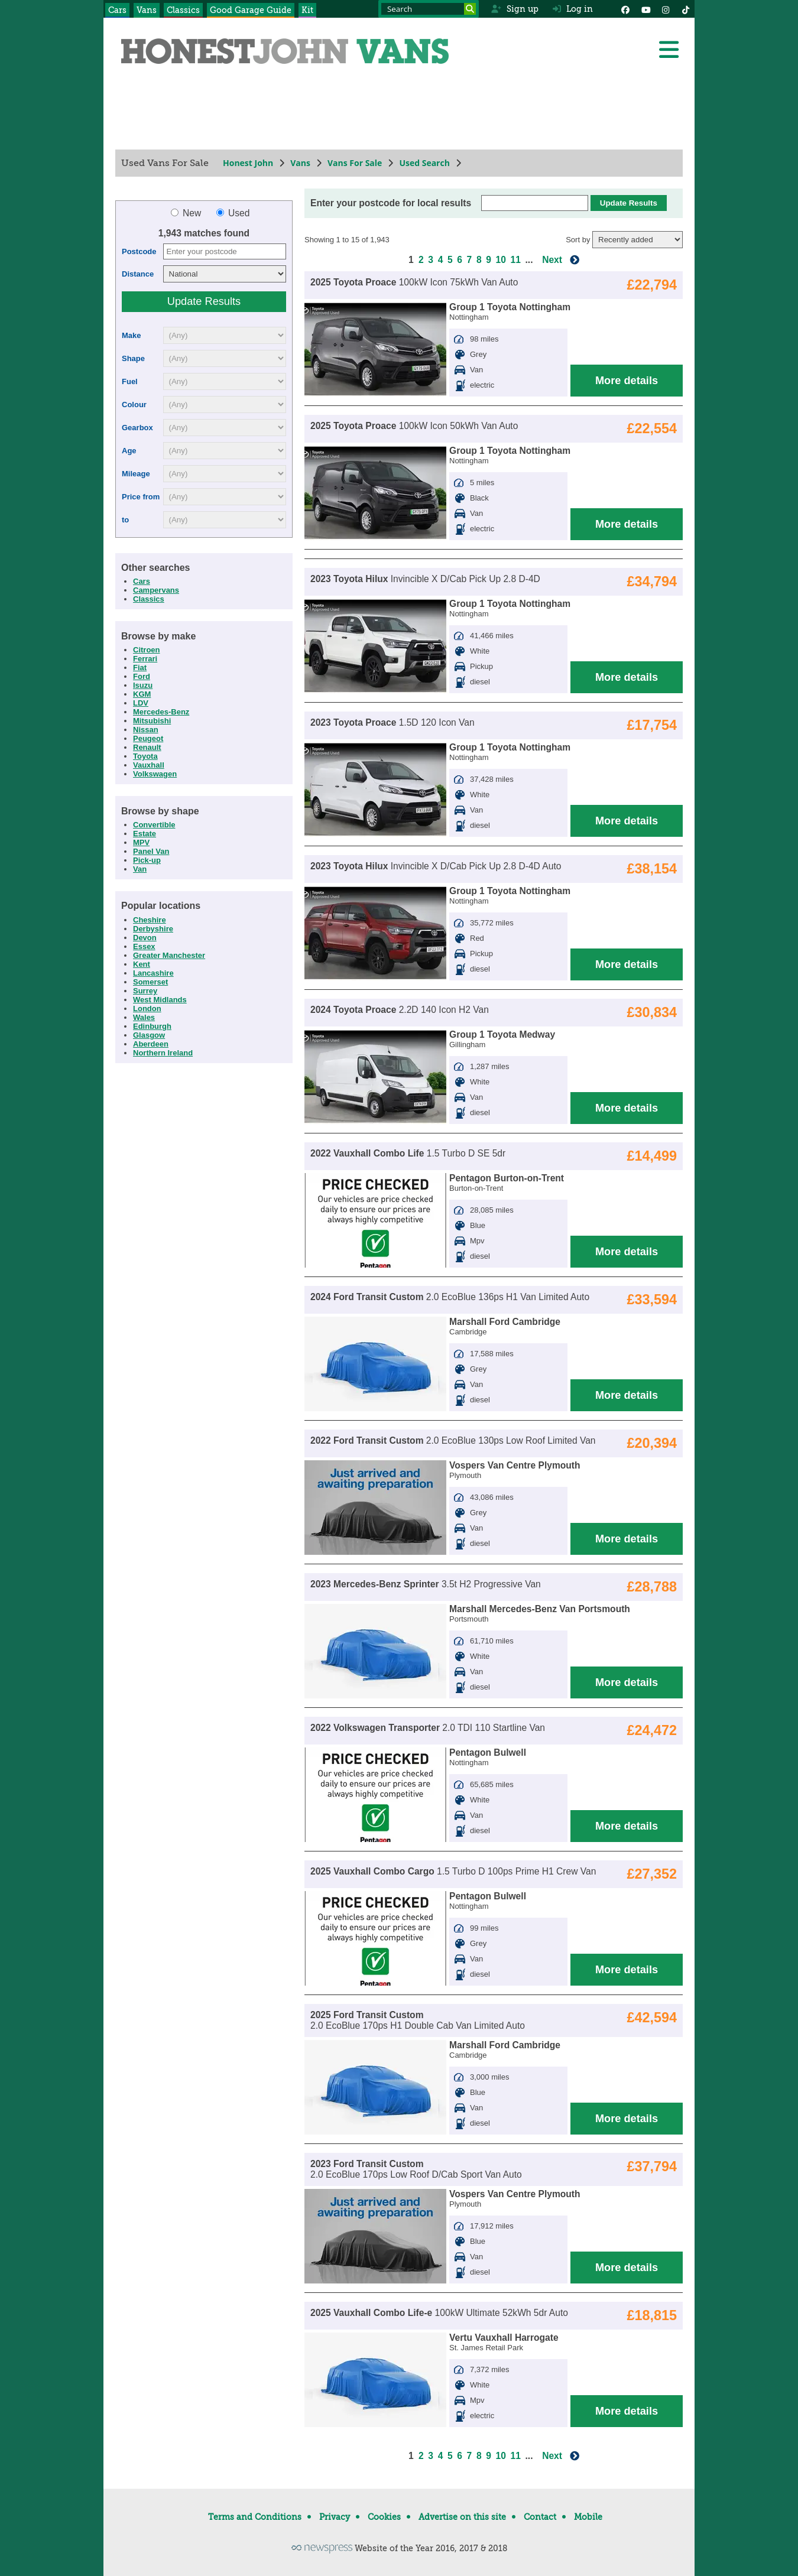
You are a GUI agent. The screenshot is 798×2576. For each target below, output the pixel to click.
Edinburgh (152, 1026)
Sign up (515, 9)
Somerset (150, 981)
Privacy (334, 2517)
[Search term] (428, 9)
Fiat (140, 667)
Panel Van (151, 851)
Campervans (156, 590)
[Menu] (668, 49)
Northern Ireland (163, 1052)
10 (501, 260)
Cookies (384, 2517)
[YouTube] (645, 9)
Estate (144, 833)
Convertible (154, 824)
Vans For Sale (354, 162)
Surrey (145, 990)
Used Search (424, 162)
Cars (117, 10)
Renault (147, 747)
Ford (141, 676)
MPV (141, 842)
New (187, 213)
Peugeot (148, 738)
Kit (307, 10)
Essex (144, 946)
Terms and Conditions (254, 2517)
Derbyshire (153, 928)
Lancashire (153, 973)
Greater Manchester (169, 955)
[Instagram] (665, 9)
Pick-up (147, 860)
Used (233, 213)
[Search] (470, 9)
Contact (540, 2517)
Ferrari (145, 658)
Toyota (145, 756)
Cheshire (149, 919)
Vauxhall (148, 765)
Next (552, 260)
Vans (147, 10)
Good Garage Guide (250, 10)
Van (140, 869)
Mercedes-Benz (161, 711)
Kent (141, 964)
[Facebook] (625, 9)
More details (626, 380)
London (147, 1008)
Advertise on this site (462, 2517)
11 (516, 260)
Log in (573, 9)
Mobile (588, 2517)
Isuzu (143, 685)
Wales (144, 1017)
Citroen (146, 649)
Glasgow (149, 1035)
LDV (140, 703)
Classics (183, 10)
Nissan (145, 729)
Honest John (248, 162)
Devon (145, 937)
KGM (142, 694)
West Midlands (160, 999)
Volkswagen (155, 773)
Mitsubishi (152, 720)
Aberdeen (150, 1044)
